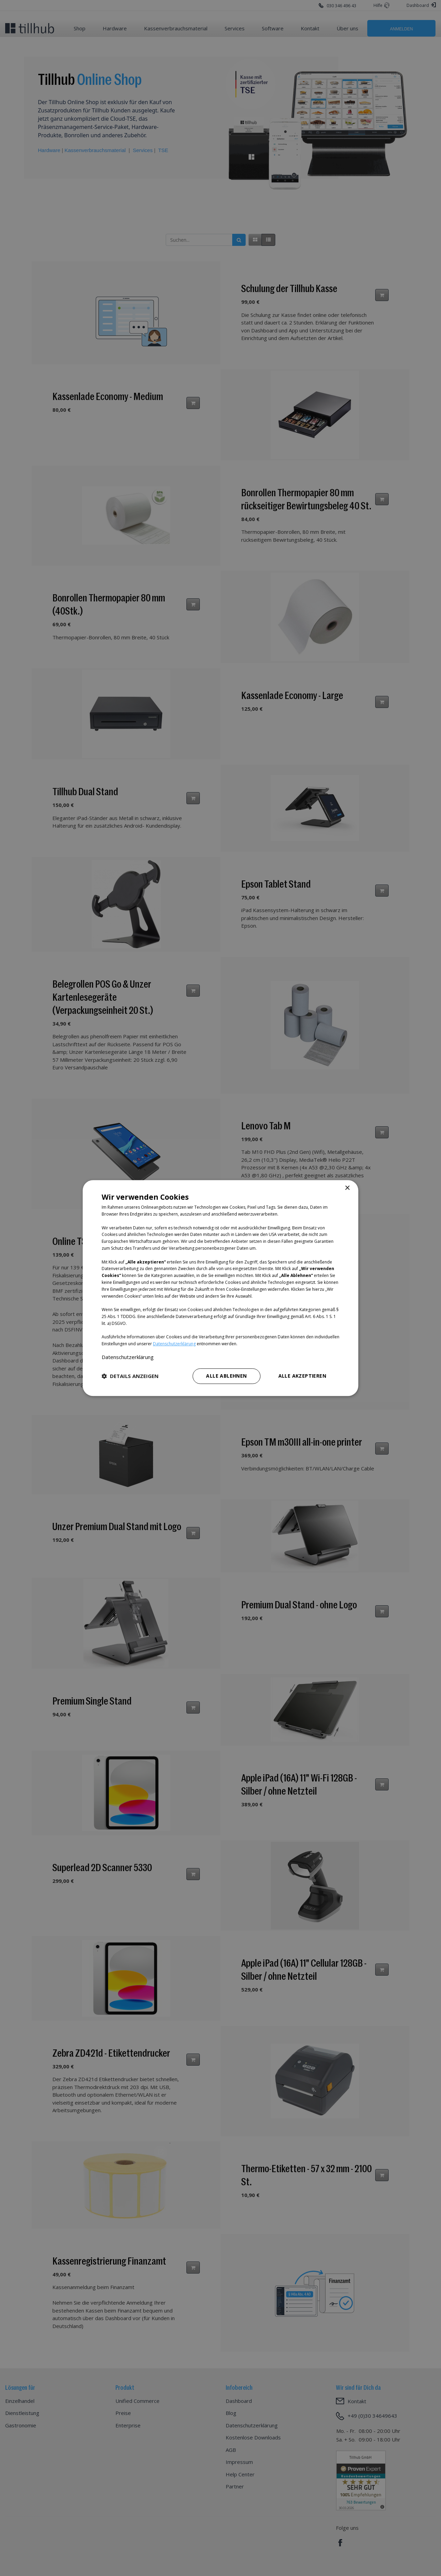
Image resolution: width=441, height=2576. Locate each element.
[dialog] (220, 1288)
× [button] (347, 1188)
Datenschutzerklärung (174, 1344)
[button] (130, 1376)
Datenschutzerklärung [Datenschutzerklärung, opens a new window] (128, 1357)
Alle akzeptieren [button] (302, 1375)
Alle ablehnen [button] (226, 1375)
